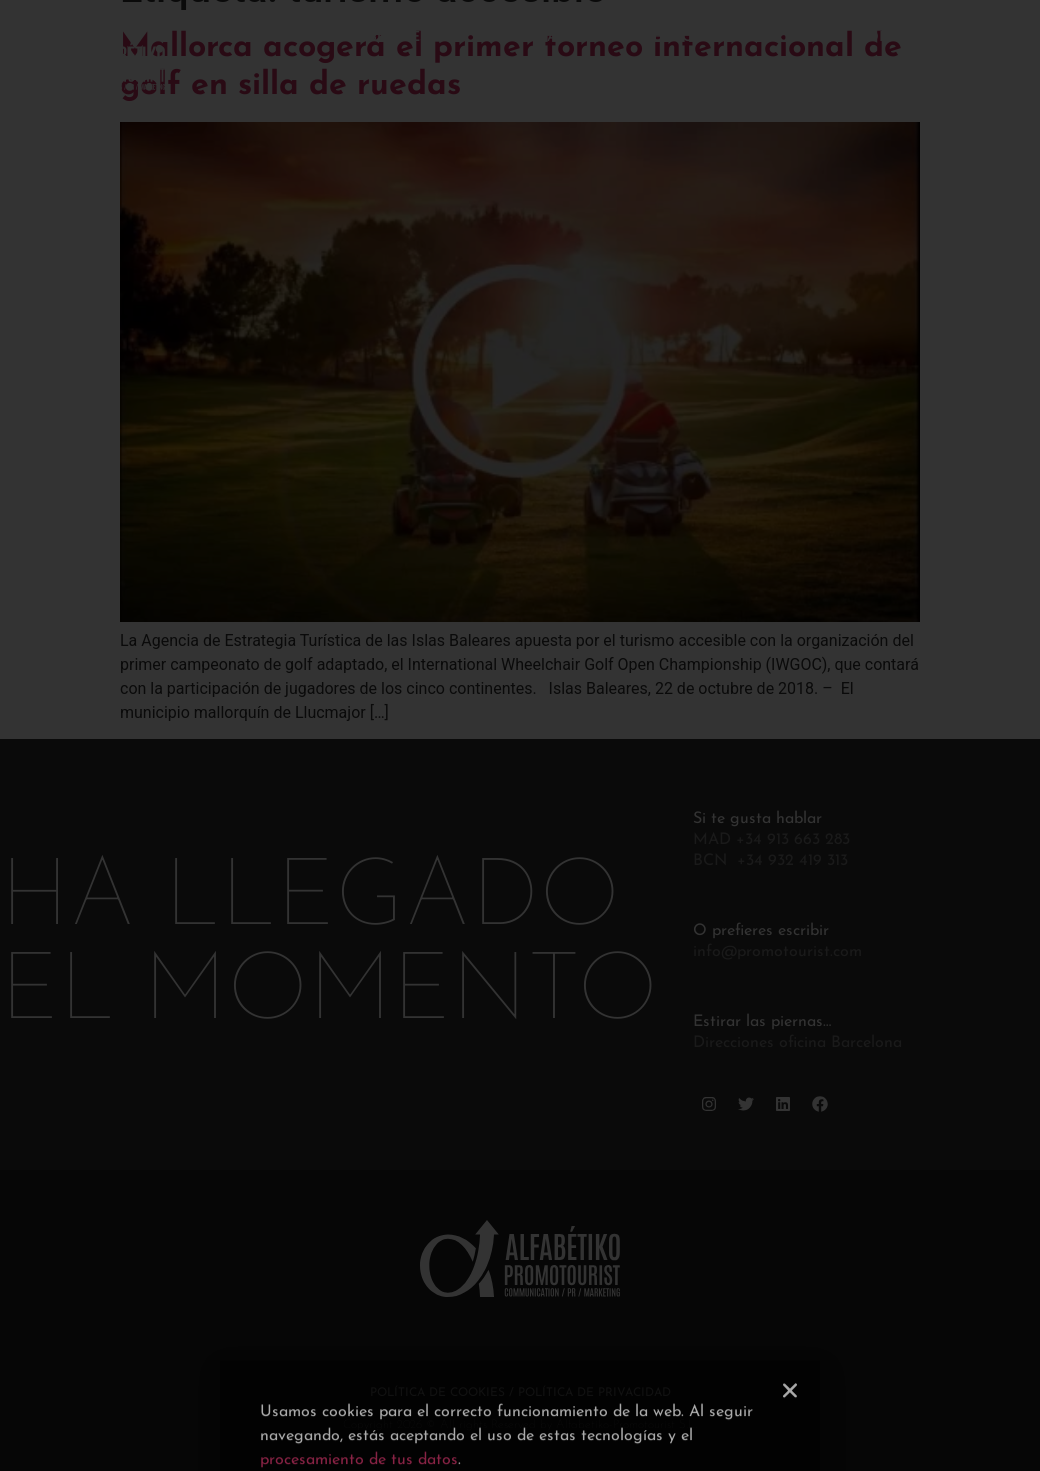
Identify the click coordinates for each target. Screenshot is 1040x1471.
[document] (520, 735)
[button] (790, 1438)
